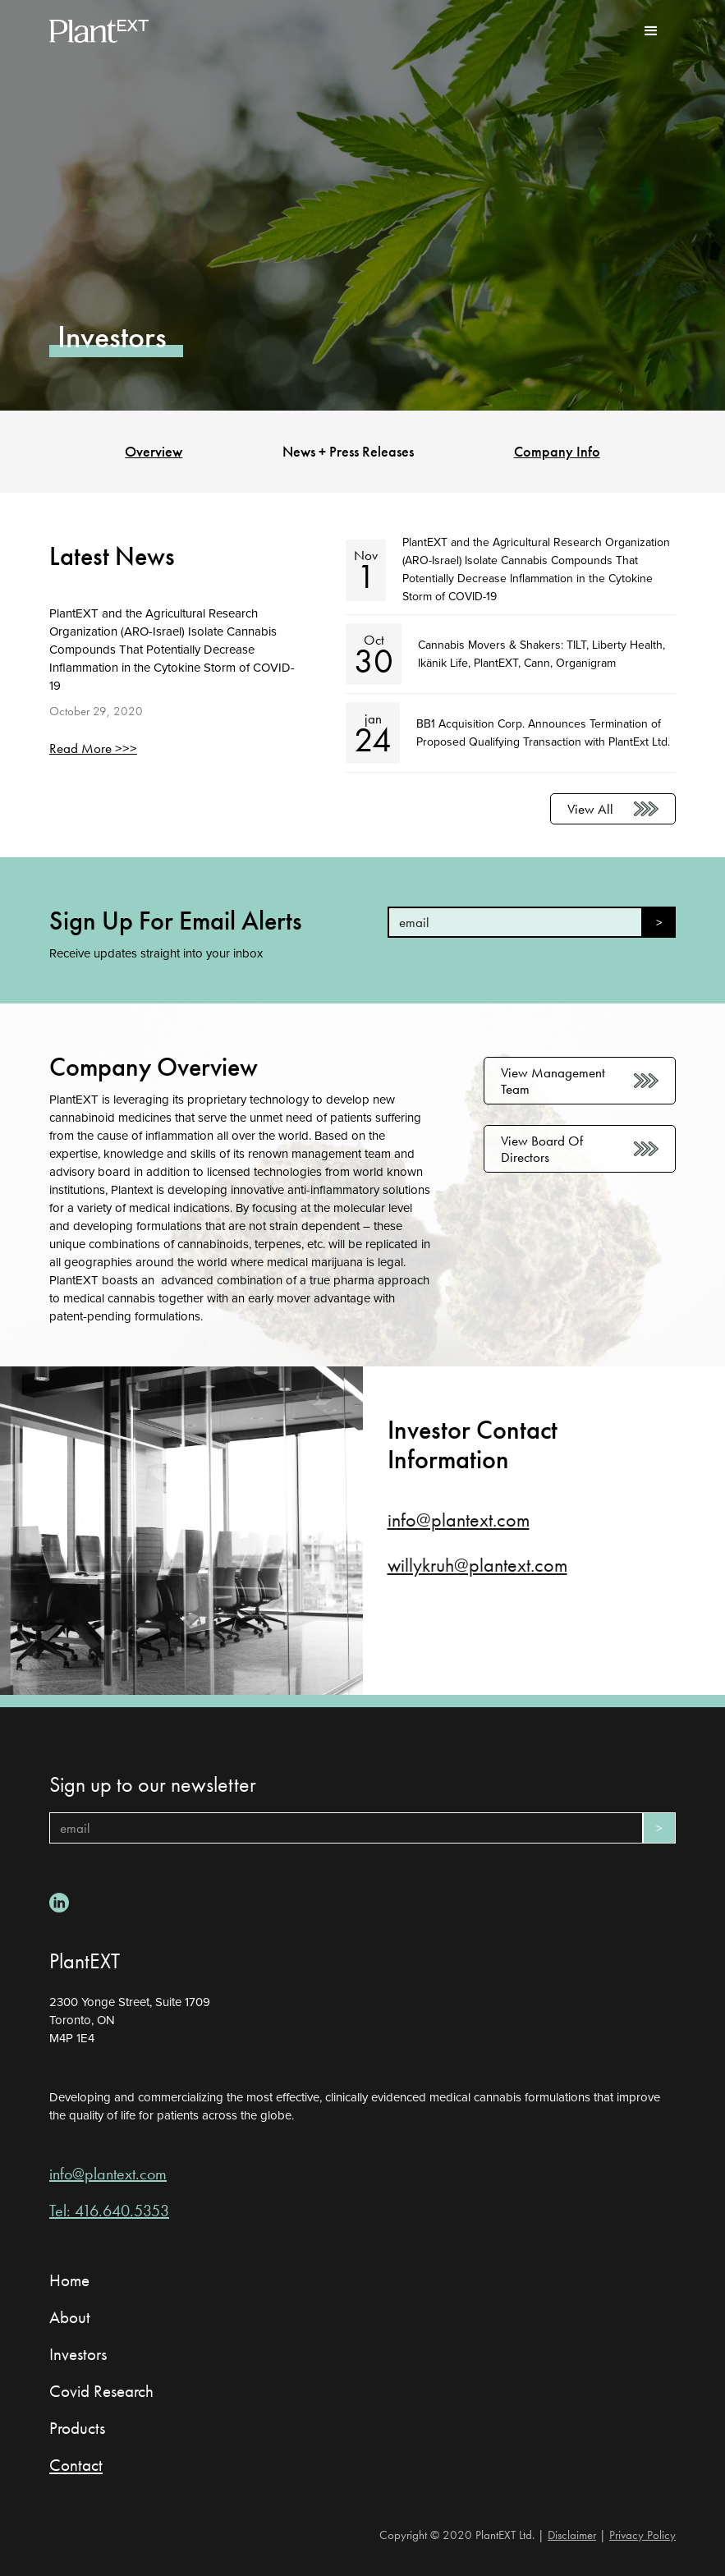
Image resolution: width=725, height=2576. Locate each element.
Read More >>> (93, 748)
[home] (99, 31)
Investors (78, 2354)
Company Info (557, 451)
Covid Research (101, 2391)
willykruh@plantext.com (477, 1565)
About (69, 2317)
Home (69, 2280)
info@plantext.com (459, 1520)
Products (77, 2428)
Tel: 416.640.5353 (109, 2210)
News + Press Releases (348, 451)
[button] (651, 31)
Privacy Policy (642, 2535)
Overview (153, 451)
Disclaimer (572, 2535)
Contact (76, 2465)
